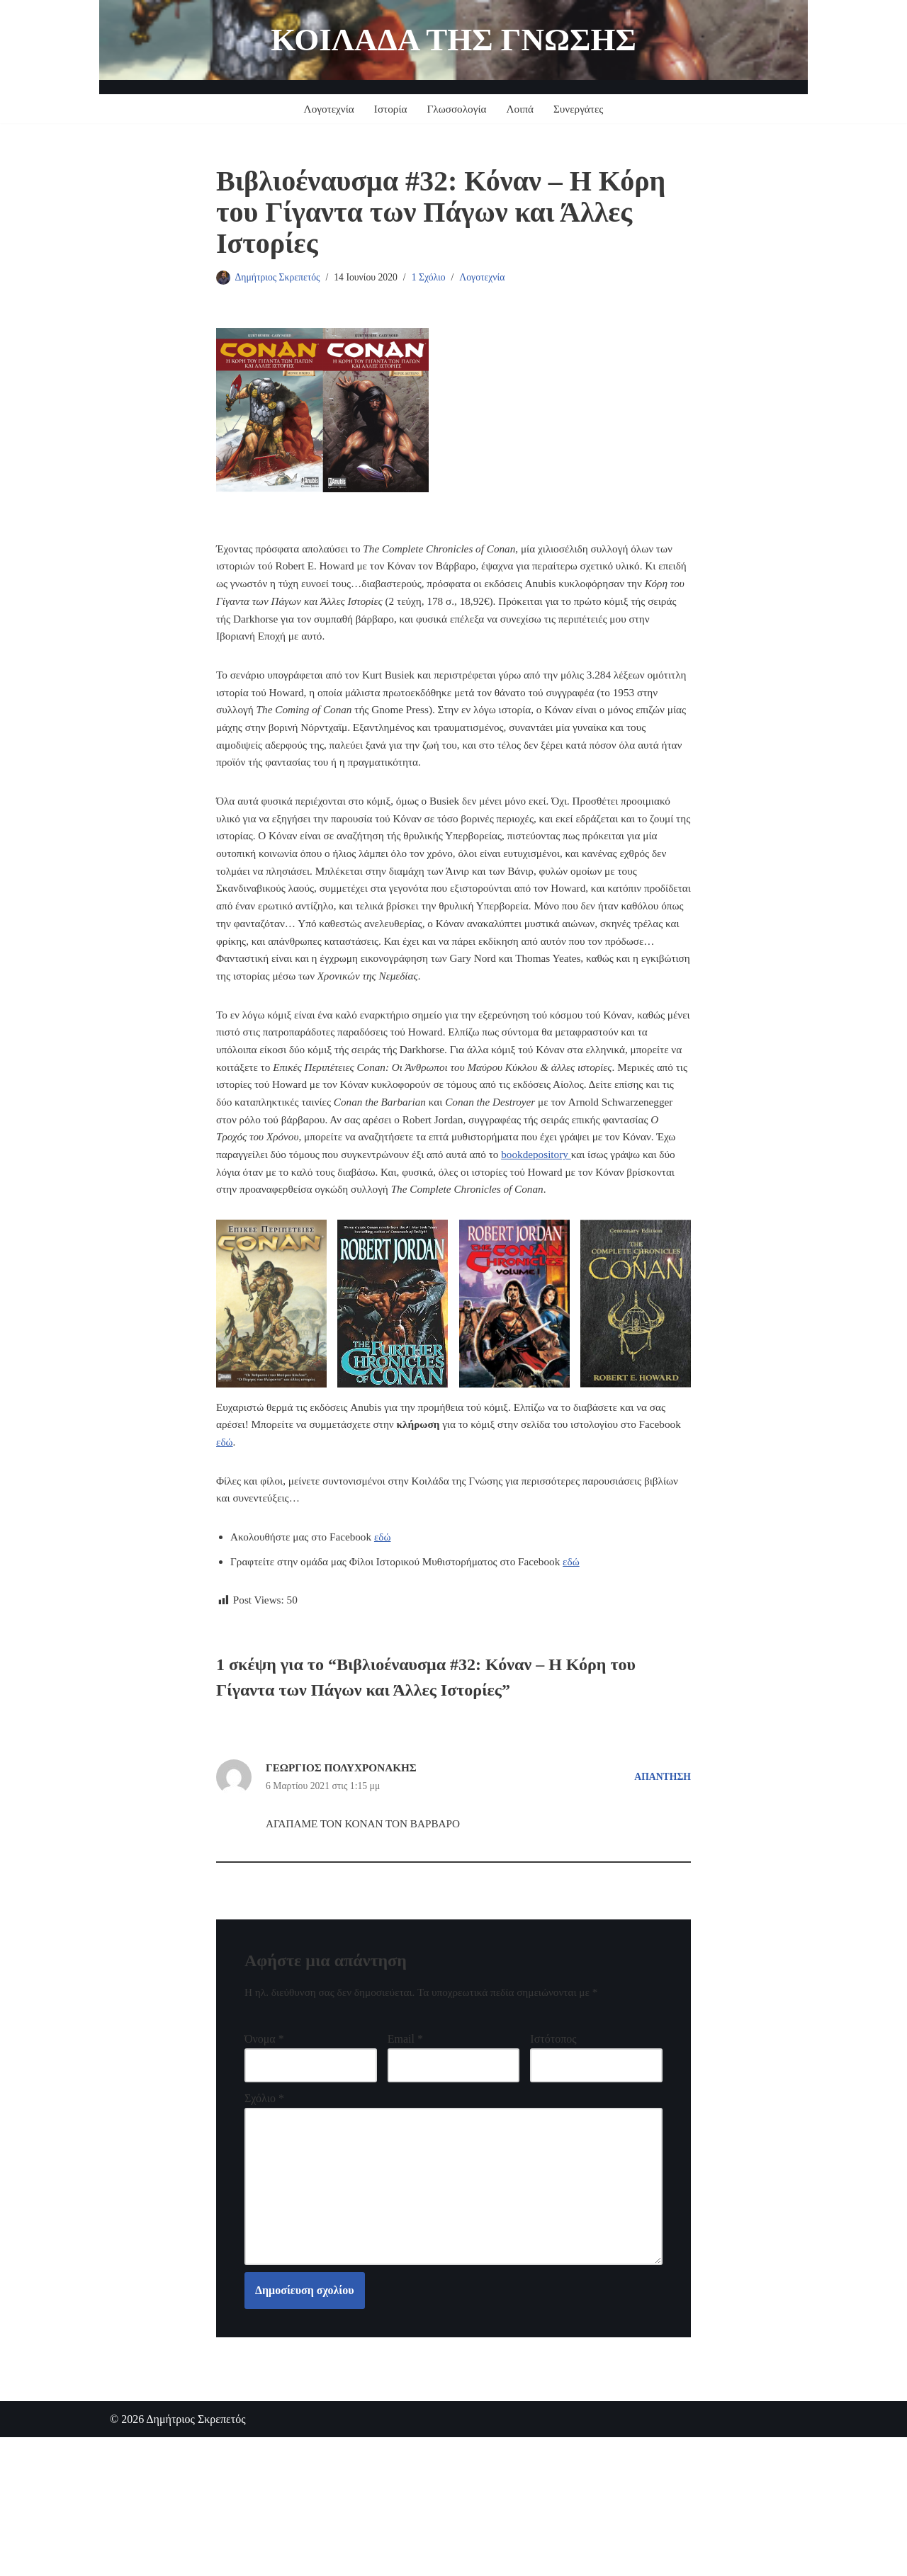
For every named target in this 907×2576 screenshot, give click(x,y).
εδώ (272, 1547)
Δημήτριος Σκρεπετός (280, 277)
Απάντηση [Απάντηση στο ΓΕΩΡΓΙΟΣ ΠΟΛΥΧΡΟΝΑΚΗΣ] (661, 1892)
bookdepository (253, 1250)
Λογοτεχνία (324, 109)
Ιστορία (388, 109)
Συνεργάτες (582, 109)
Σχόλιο (264, 2223)
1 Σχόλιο (437, 277)
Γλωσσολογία (457, 109)
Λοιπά (522, 109)
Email (405, 2161)
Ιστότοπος (553, 2161)
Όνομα (264, 2161)
